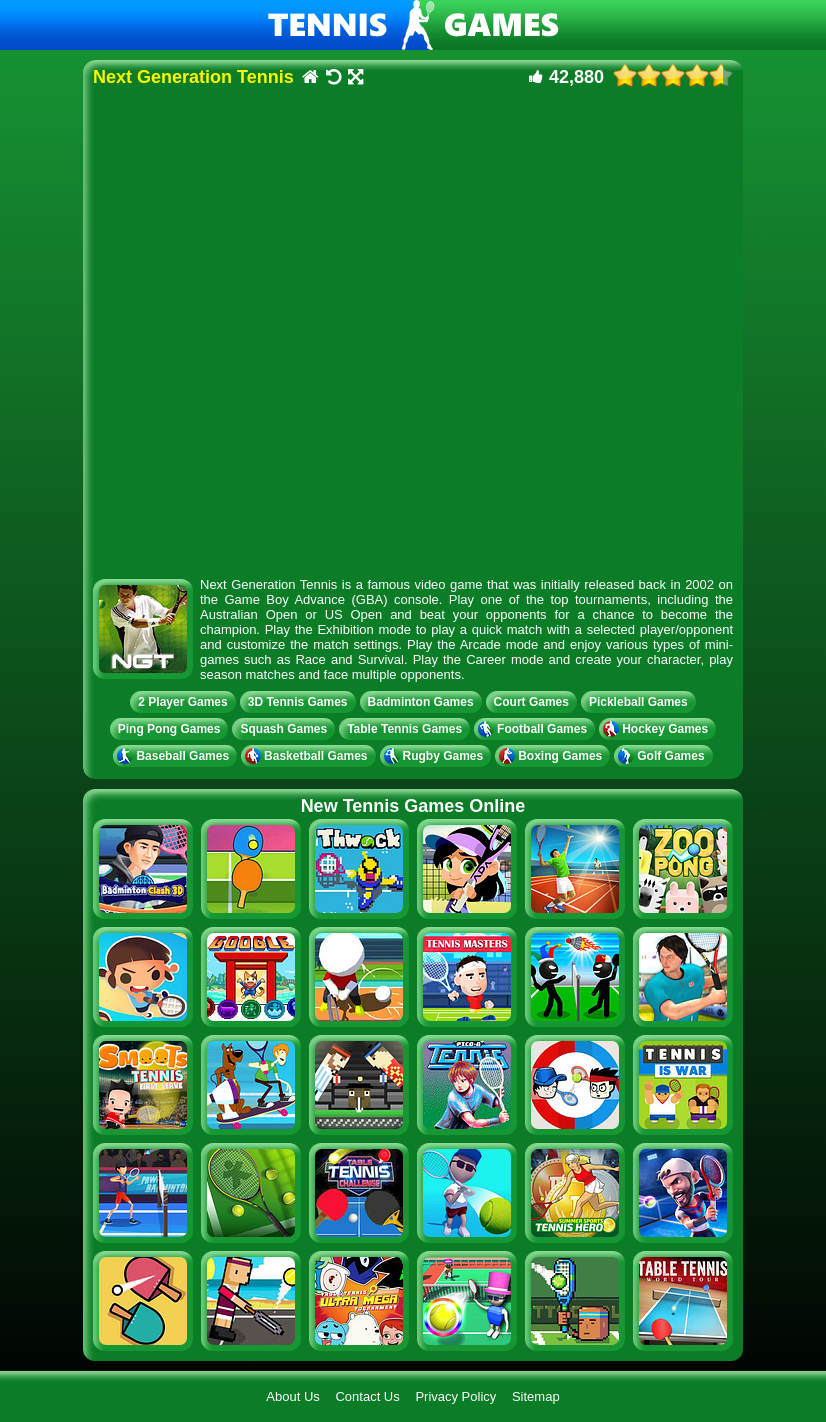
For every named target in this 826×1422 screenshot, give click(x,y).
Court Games (531, 702)
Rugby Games (436, 756)
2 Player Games (182, 702)
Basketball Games (308, 756)
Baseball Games (175, 756)
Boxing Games (552, 756)
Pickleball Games (638, 702)
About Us (292, 1396)
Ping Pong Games (169, 729)
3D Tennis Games (298, 702)
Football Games (534, 729)
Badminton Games (421, 702)
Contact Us (367, 1396)
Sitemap (536, 1396)
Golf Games (663, 756)
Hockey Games (657, 729)
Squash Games (283, 729)
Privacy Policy (455, 1396)
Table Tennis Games (404, 729)
